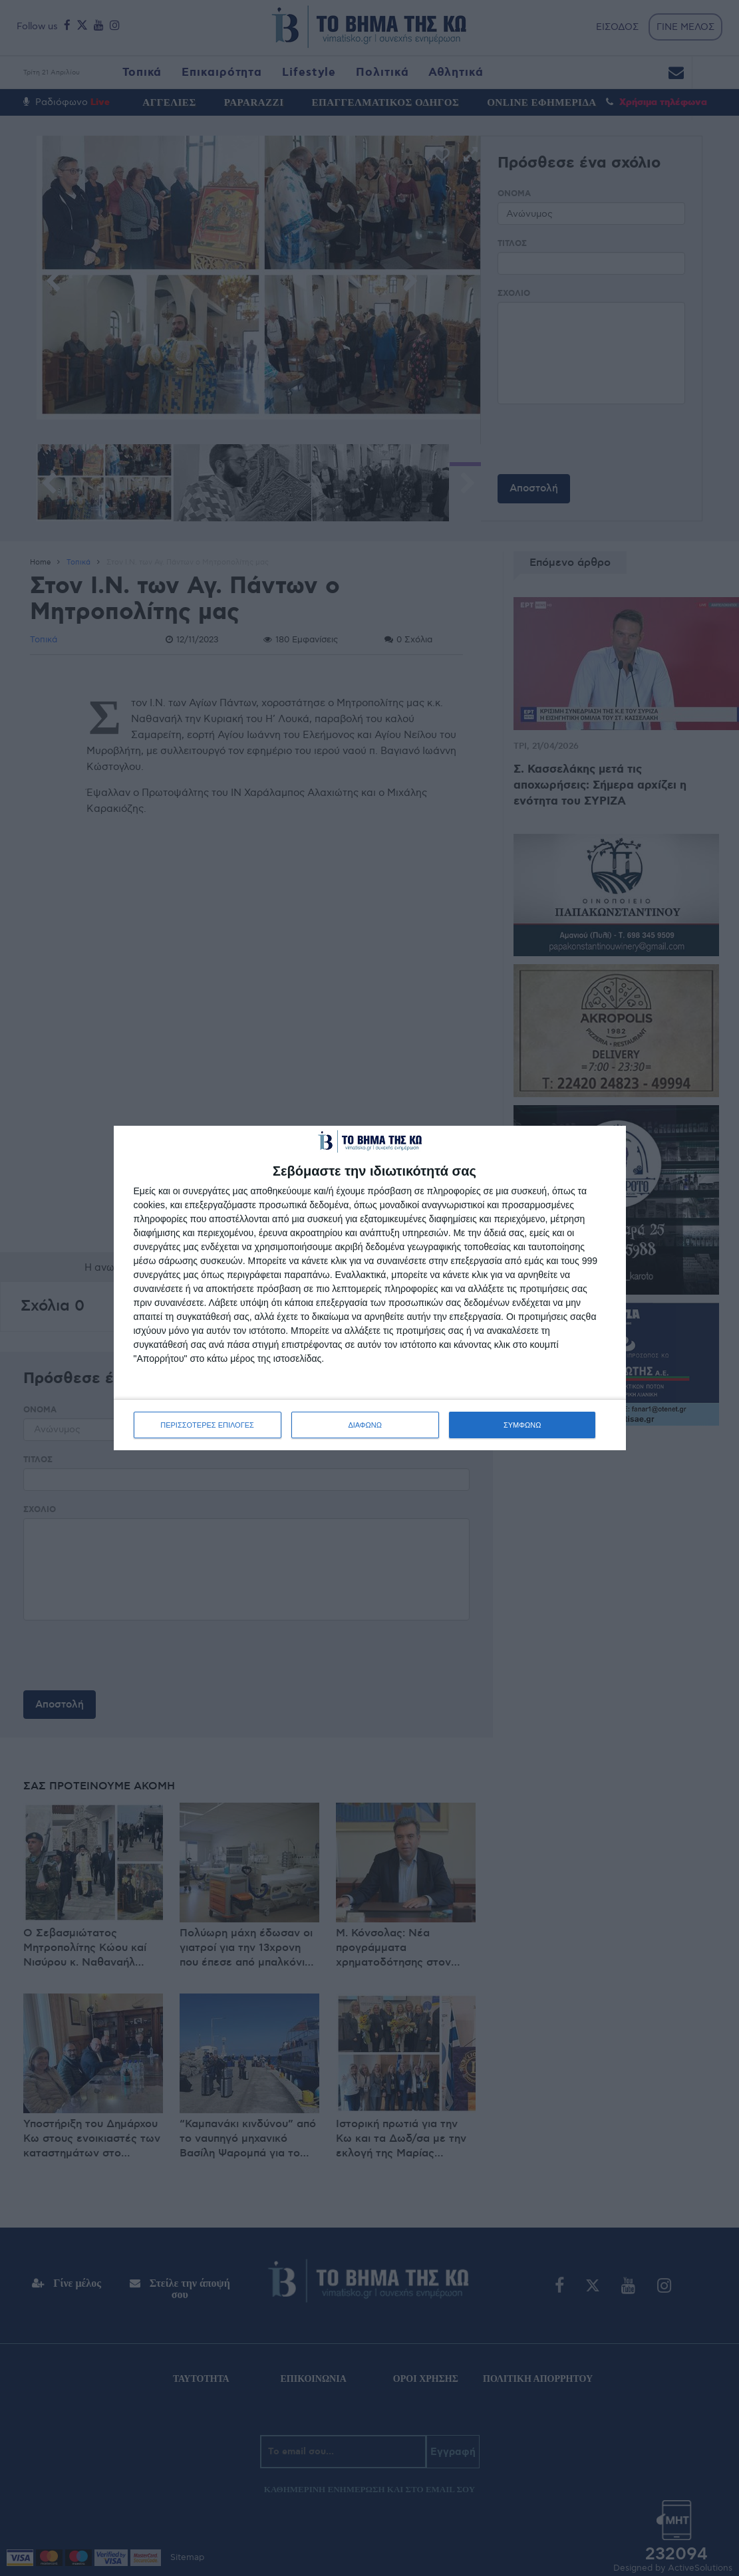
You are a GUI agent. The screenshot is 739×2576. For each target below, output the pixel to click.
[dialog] (370, 1288)
